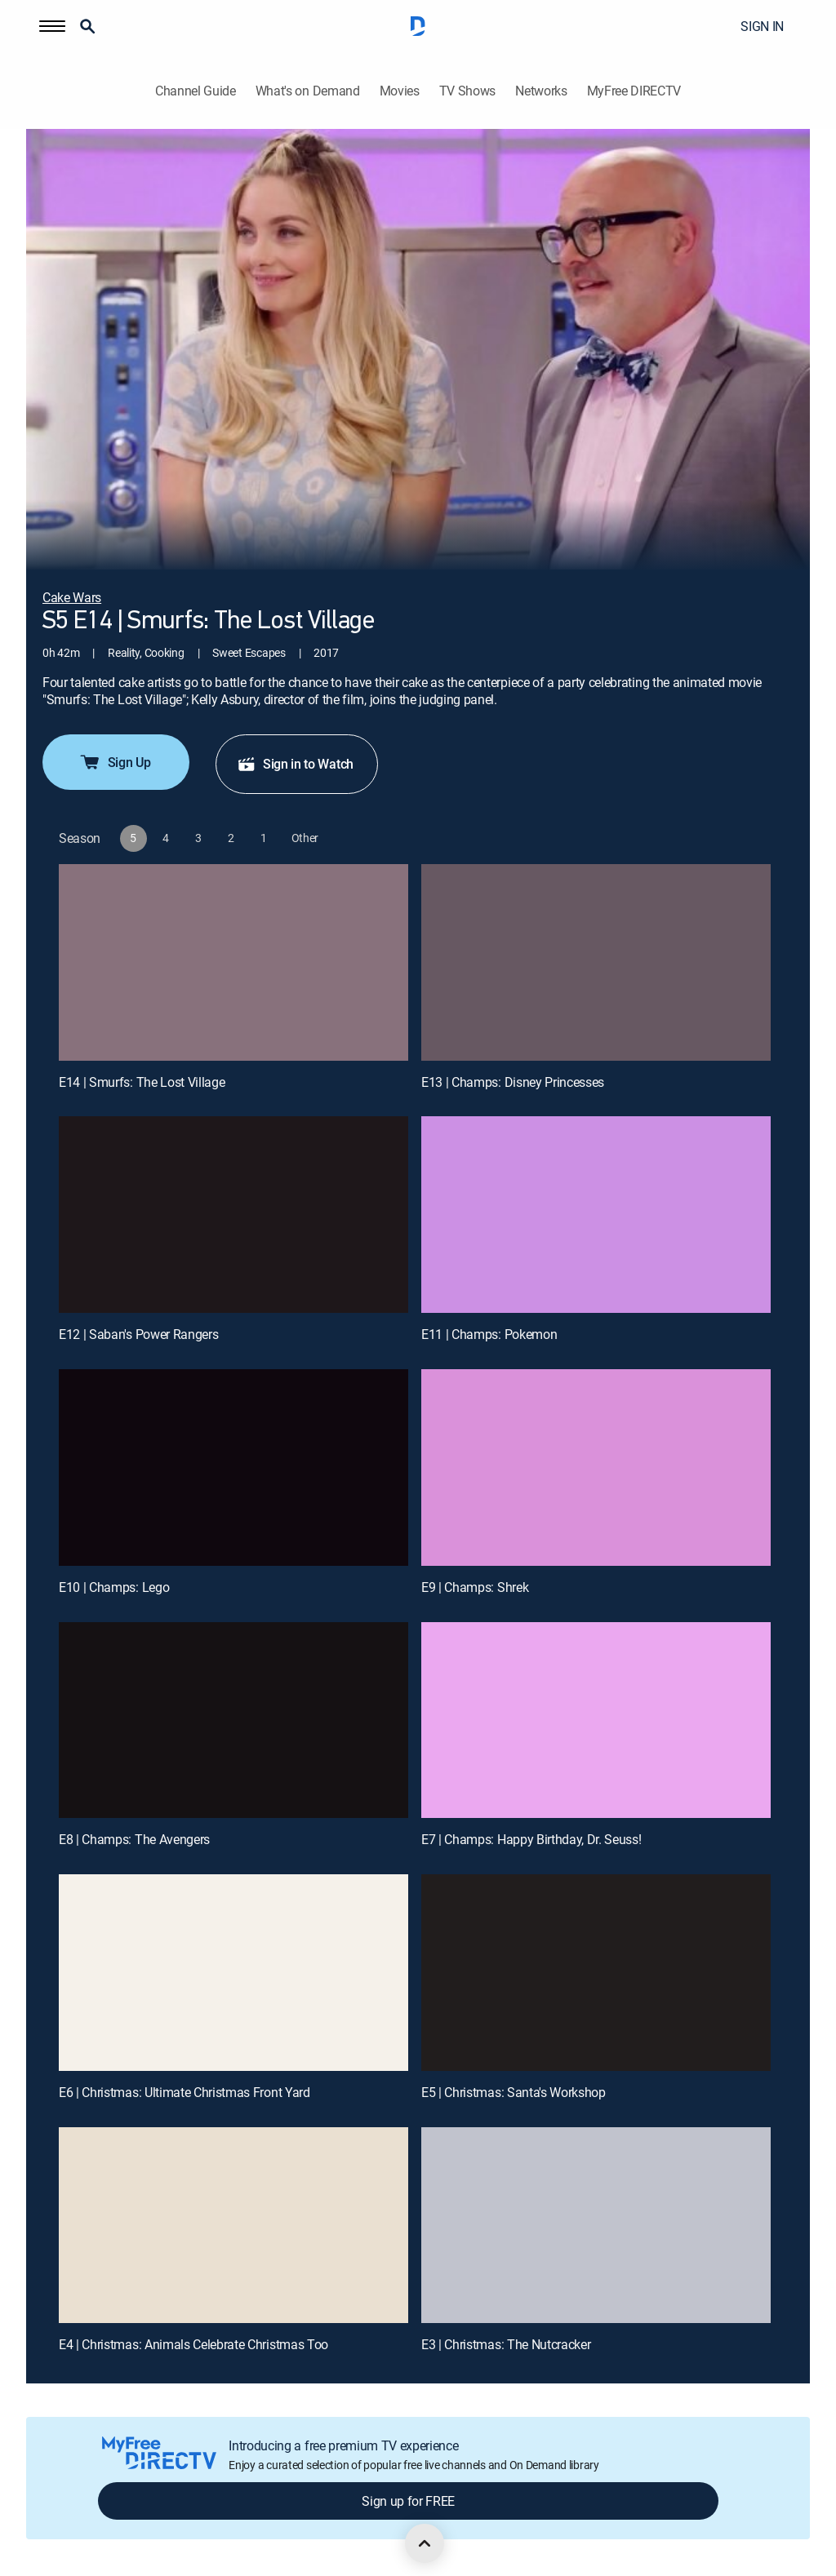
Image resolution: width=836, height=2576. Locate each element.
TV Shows (467, 91)
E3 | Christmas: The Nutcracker (505, 2344)
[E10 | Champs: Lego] (233, 1467)
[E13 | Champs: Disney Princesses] (596, 962)
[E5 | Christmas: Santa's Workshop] (596, 1972)
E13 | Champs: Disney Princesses (512, 1082)
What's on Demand (308, 91)
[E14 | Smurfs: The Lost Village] (233, 962)
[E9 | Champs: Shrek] (596, 1467)
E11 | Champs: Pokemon (489, 1334)
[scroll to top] (424, 2543)
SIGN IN (762, 26)
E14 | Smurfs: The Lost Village (142, 1082)
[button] (52, 26)
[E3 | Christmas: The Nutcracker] (596, 2225)
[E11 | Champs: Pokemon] (596, 1214)
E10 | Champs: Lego (114, 1587)
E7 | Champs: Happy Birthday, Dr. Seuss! (531, 1839)
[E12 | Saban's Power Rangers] (233, 1214)
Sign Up (114, 762)
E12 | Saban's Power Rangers (138, 1334)
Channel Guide (195, 91)
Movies (400, 91)
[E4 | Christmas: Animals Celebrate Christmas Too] (233, 2225)
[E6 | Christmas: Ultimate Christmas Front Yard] (233, 1972)
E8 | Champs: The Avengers (134, 1839)
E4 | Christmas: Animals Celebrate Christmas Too (193, 2344)
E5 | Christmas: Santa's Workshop (513, 2092)
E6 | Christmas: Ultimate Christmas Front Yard (184, 2092)
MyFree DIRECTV (634, 91)
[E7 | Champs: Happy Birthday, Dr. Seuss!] (596, 1720)
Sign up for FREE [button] (408, 2501)
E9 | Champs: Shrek (474, 1587)
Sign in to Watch (295, 764)
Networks (541, 91)
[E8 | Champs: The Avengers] (233, 1720)
